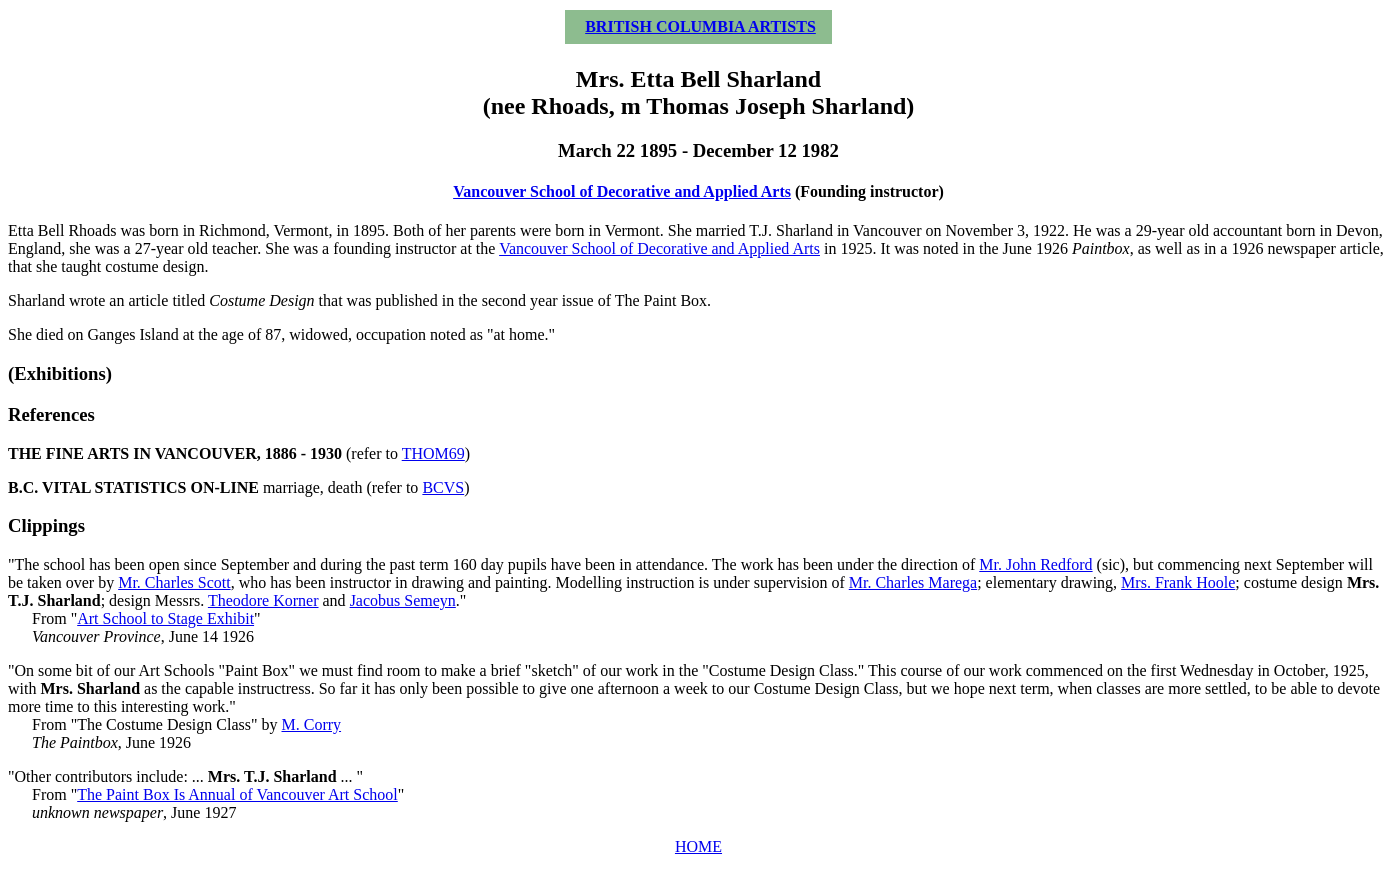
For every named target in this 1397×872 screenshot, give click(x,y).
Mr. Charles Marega (913, 582)
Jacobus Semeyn (403, 600)
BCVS (443, 487)
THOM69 (433, 453)
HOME (698, 846)
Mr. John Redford (1035, 564)
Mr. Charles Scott (174, 582)
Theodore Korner (263, 600)
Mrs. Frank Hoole (1178, 582)
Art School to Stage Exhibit (165, 618)
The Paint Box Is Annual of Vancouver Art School (237, 794)
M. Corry (312, 724)
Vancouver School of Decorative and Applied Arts (622, 191)
